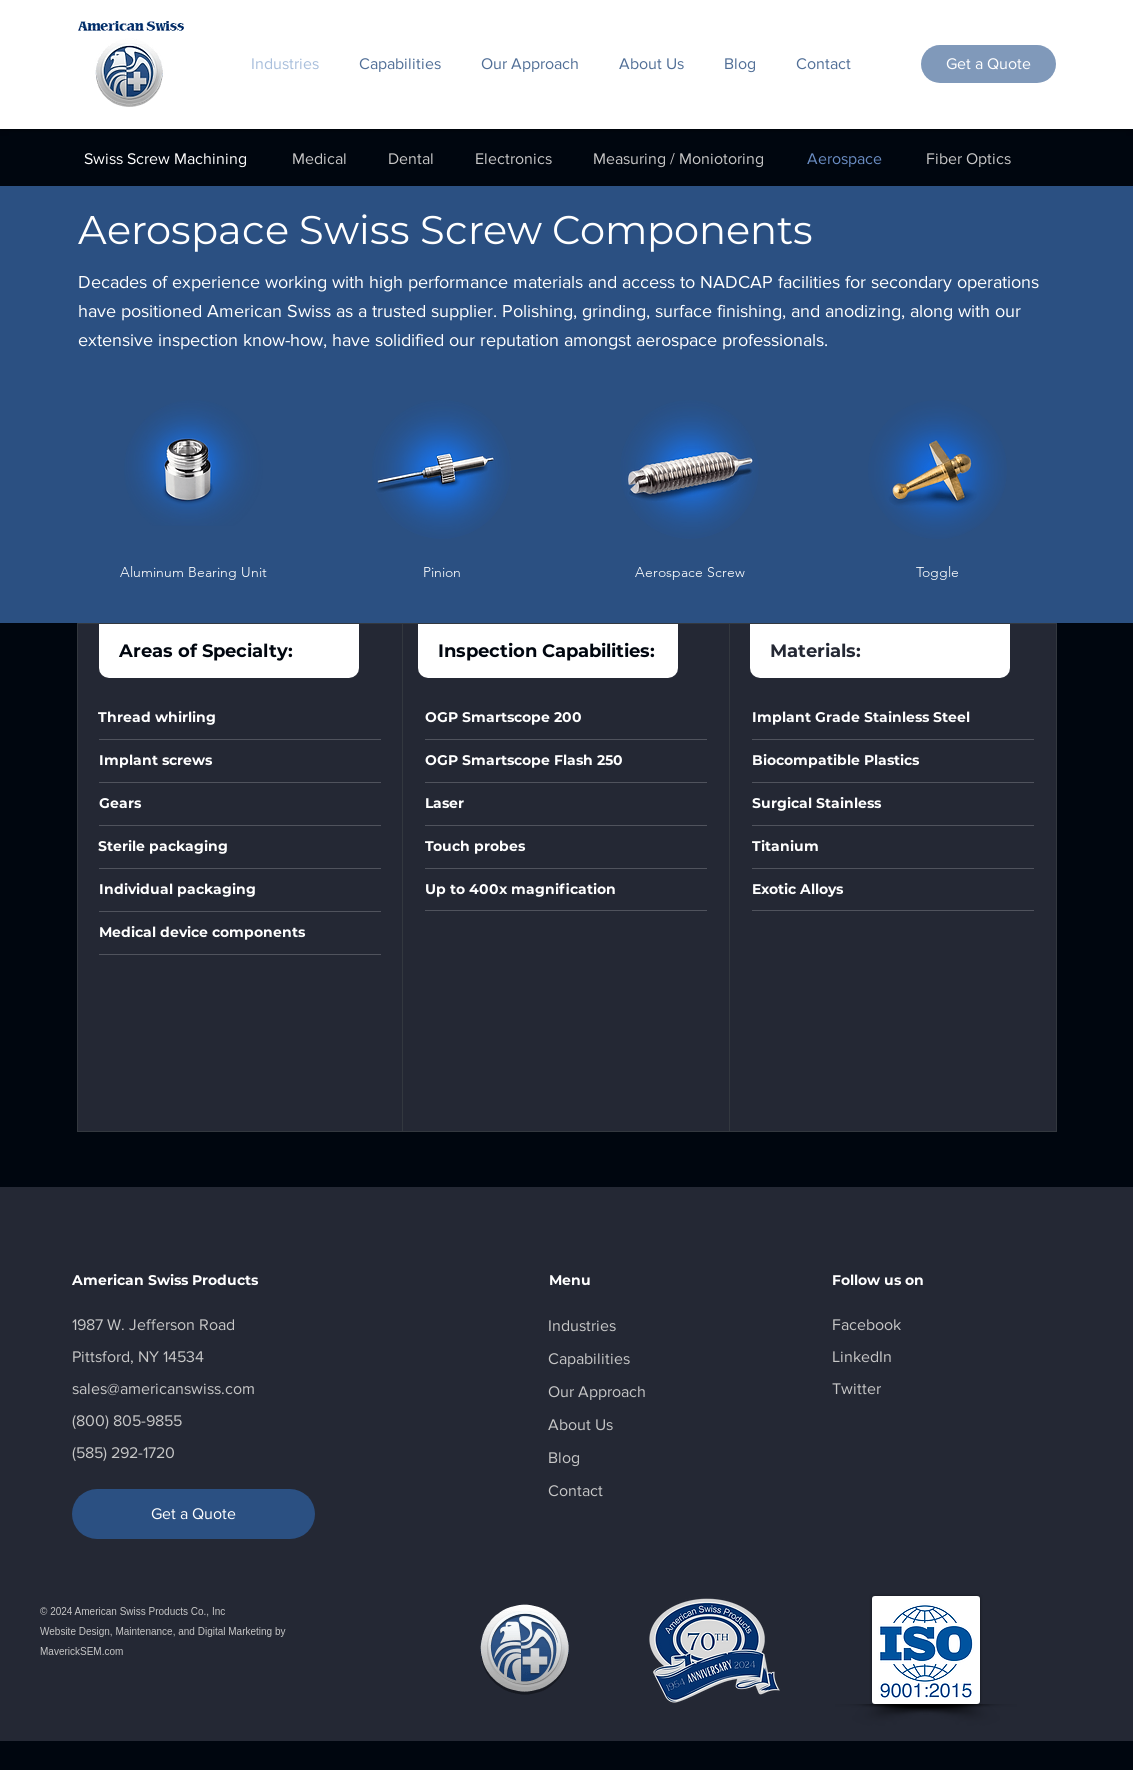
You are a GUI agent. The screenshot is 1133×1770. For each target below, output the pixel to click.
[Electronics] (513, 159)
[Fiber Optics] (968, 159)
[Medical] (320, 159)
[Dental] (411, 159)
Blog (564, 1457)
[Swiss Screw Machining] (166, 159)
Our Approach (597, 1391)
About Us (580, 1424)
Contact (575, 1490)
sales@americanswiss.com (163, 1388)
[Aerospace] (844, 159)
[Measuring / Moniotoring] (679, 159)
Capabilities (589, 1358)
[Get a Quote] (988, 64)
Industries (582, 1325)
